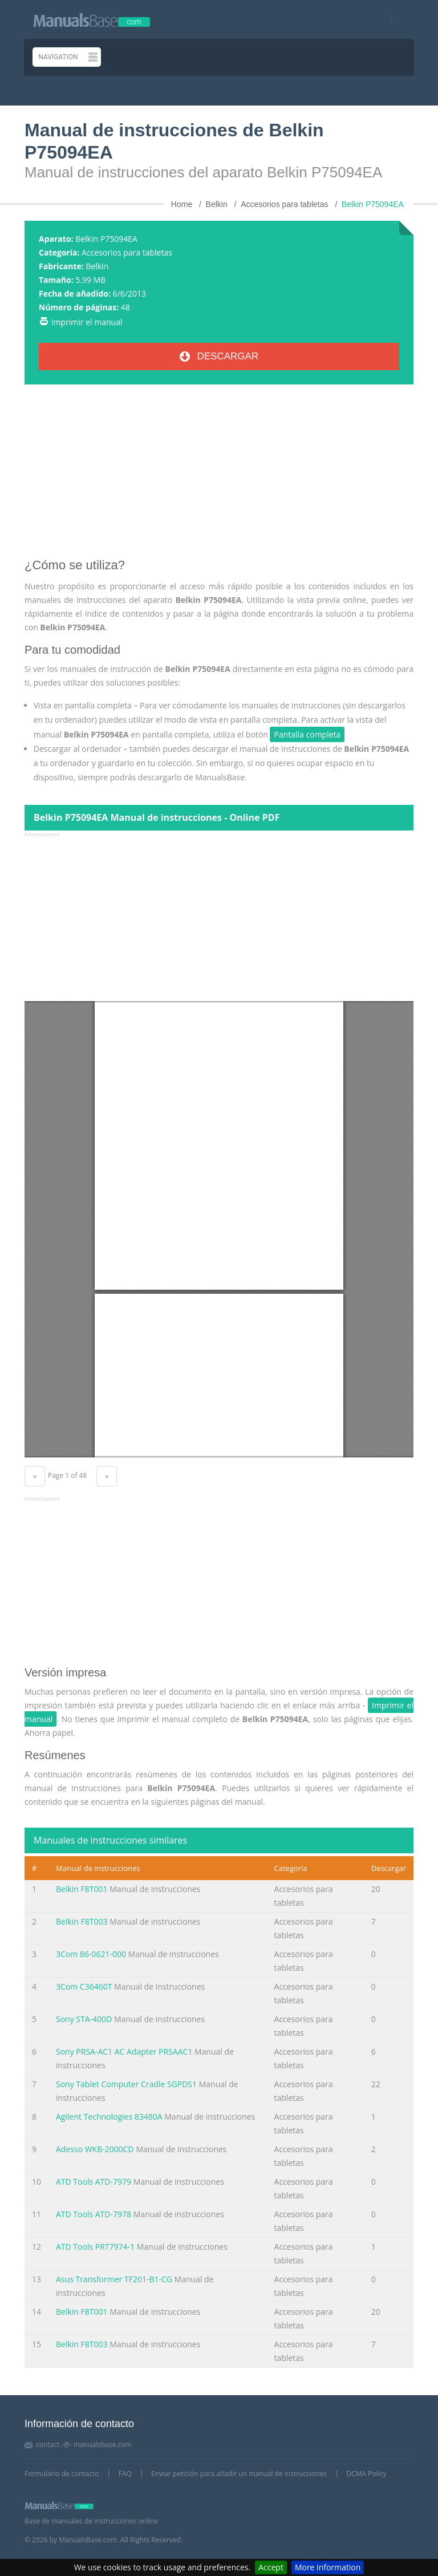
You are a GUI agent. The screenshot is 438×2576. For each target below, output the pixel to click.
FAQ (125, 2473)
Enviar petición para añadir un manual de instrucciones (239, 2473)
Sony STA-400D (84, 2019)
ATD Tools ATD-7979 (93, 2181)
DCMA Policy (366, 2473)
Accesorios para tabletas (127, 252)
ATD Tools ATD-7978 (93, 2214)
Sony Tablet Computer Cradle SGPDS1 (126, 2084)
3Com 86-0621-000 (91, 1954)
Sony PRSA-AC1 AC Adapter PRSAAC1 (124, 2051)
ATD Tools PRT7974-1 (95, 2246)
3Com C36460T (84, 1986)
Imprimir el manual (87, 322)
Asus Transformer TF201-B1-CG (114, 2279)
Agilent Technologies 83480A (109, 2116)
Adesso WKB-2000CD (95, 2149)
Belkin (97, 266)
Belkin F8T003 (82, 1921)
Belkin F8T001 (82, 1889)
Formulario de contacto (62, 2473)
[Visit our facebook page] (388, 19)
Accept (270, 2567)
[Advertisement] (219, 476)
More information (327, 2567)
